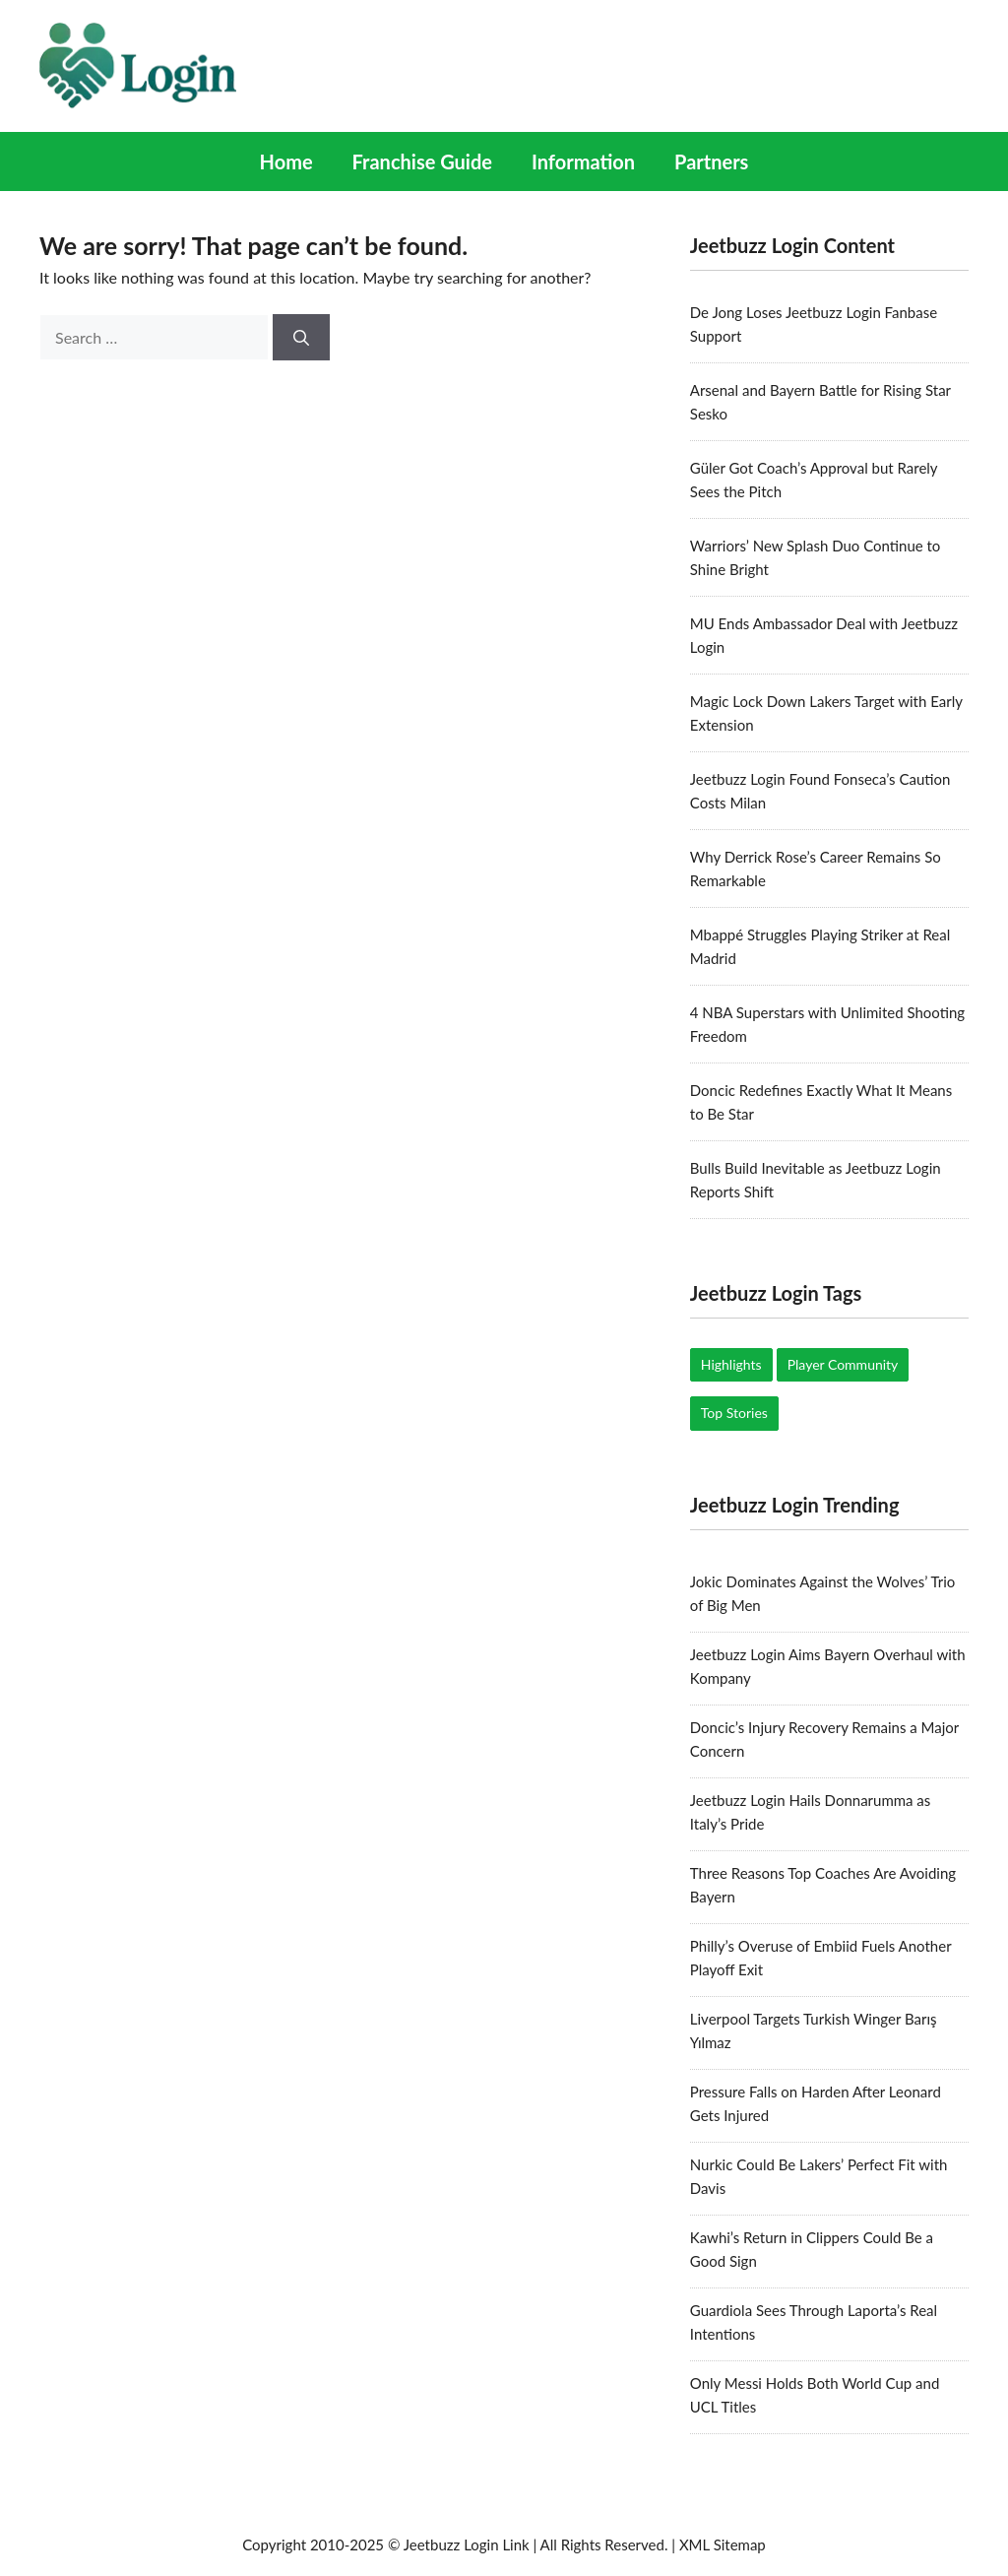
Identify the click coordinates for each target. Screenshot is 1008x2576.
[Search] (301, 337)
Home (286, 161)
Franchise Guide (422, 161)
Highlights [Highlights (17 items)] (731, 1364)
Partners (711, 161)
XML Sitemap (722, 2544)
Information (583, 161)
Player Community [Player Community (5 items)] (843, 1364)
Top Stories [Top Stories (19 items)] (734, 1412)
